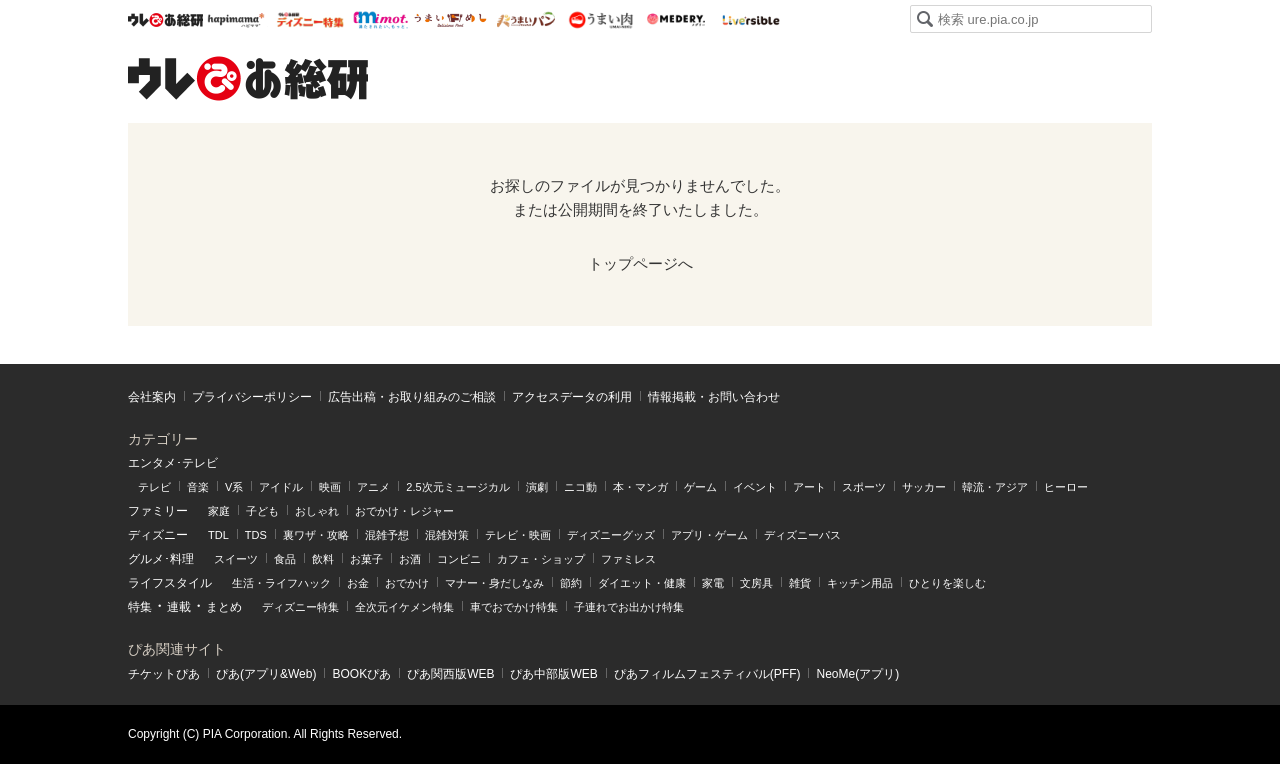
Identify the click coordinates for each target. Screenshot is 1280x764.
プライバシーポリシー (252, 397)
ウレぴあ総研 (165, 20)
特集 (140, 607)
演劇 (537, 487)
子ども (262, 511)
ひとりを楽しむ (947, 583)
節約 (571, 583)
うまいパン (525, 20)
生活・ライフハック (281, 583)
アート (809, 487)
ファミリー (158, 511)
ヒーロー (1066, 487)
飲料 (323, 559)
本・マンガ (640, 487)
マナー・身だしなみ (494, 583)
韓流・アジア (995, 487)
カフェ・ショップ (541, 559)
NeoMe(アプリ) (857, 674)
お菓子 (366, 559)
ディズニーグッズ (611, 535)
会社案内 (152, 397)
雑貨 (800, 583)
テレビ (154, 487)
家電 (713, 583)
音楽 (198, 487)
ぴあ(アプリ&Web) (266, 674)
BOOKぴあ (361, 674)
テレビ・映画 (518, 535)
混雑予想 (387, 535)
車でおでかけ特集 (514, 607)
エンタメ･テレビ (173, 463)
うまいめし (450, 20)
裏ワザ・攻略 (316, 535)
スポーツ (864, 487)
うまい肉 (600, 20)
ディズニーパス (802, 535)
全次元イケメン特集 (404, 607)
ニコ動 (580, 487)
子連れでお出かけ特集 (629, 607)
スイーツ (236, 559)
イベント (755, 487)
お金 (358, 583)
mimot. (380, 20)
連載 (179, 607)
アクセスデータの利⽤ (572, 397)
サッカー (924, 487)
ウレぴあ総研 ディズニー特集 (310, 20)
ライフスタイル (170, 583)
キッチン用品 (860, 583)
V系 (234, 487)
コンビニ (459, 559)
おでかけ (407, 583)
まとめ (224, 607)
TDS (256, 535)
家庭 (219, 511)
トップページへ (640, 263)
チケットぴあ (164, 674)
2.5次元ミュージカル (457, 487)
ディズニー (158, 535)
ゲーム (700, 487)
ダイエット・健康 (642, 583)
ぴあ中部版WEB (553, 674)
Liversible (750, 20)
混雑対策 (447, 535)
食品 (285, 559)
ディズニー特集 (300, 607)
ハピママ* (235, 20)
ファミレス (628, 559)
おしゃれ (317, 511)
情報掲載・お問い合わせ (714, 397)
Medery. (675, 20)
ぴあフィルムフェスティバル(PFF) (707, 674)
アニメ (373, 487)
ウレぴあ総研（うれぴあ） (248, 78)
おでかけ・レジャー (404, 511)
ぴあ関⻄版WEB (450, 674)
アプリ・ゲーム (709, 535)
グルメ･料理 (161, 559)
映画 (330, 487)
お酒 (410, 559)
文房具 (756, 583)
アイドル (281, 487)
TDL (218, 535)
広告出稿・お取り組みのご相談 (412, 397)
